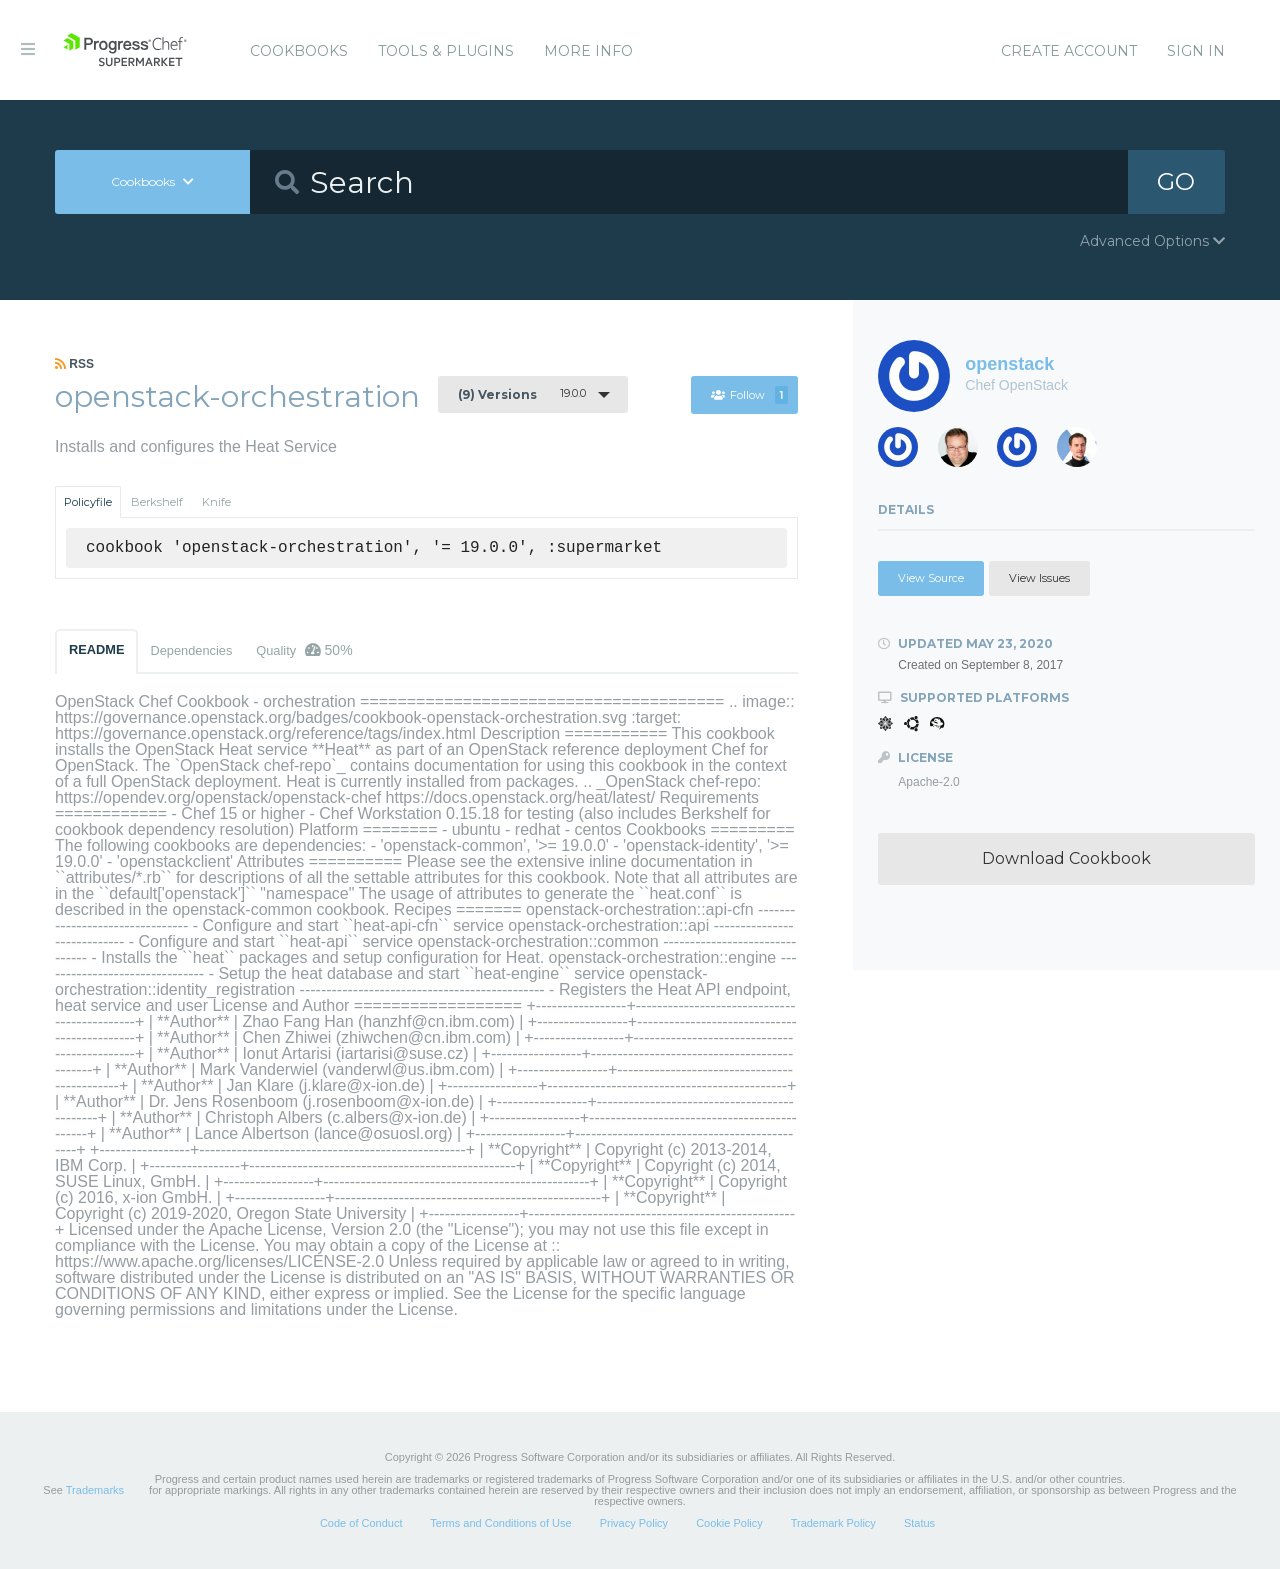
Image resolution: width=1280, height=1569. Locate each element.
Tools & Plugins (446, 51)
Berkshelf (157, 502)
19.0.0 (522, 394)
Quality (304, 650)
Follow (749, 395)
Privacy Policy (634, 1523)
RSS (74, 364)
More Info (588, 51)
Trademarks (95, 1490)
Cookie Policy (729, 1523)
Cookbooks (299, 51)
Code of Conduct (361, 1523)
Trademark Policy (833, 1523)
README (96, 649)
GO (1176, 181)
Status (919, 1523)
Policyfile (88, 502)
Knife (216, 502)
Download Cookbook (1066, 858)
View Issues (1039, 578)
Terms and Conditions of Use (500, 1523)
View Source (931, 578)
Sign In (1196, 51)
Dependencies (191, 650)
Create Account (1069, 51)
